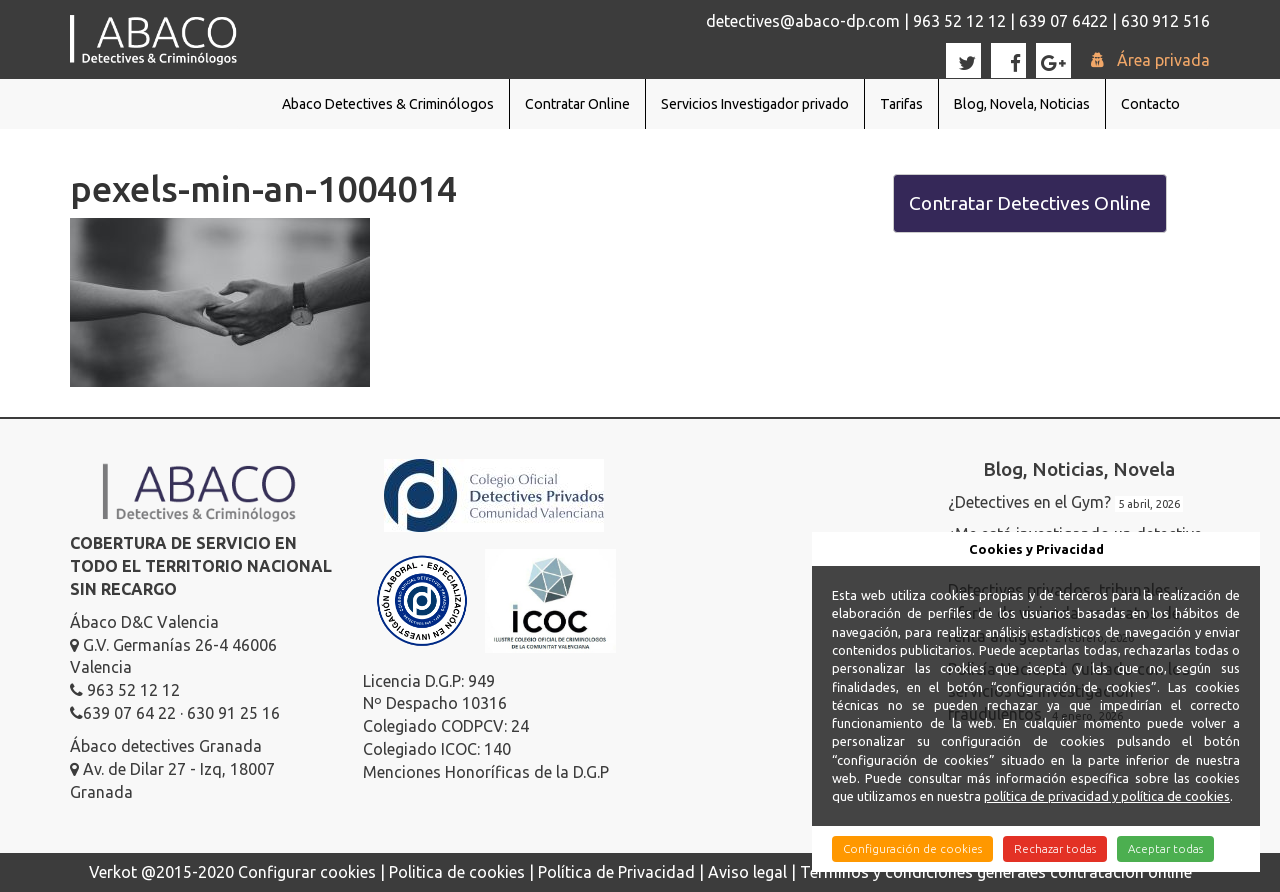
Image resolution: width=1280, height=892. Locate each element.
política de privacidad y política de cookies (1107, 796)
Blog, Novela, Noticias (1022, 104)
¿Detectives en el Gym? (1029, 502)
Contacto (1150, 104)
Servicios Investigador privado (755, 104)
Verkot (113, 872)
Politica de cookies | (463, 872)
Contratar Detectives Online (1030, 203)
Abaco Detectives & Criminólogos (388, 104)
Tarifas (901, 104)
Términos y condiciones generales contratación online (996, 872)
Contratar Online (577, 104)
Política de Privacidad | (623, 872)
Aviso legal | (754, 872)
